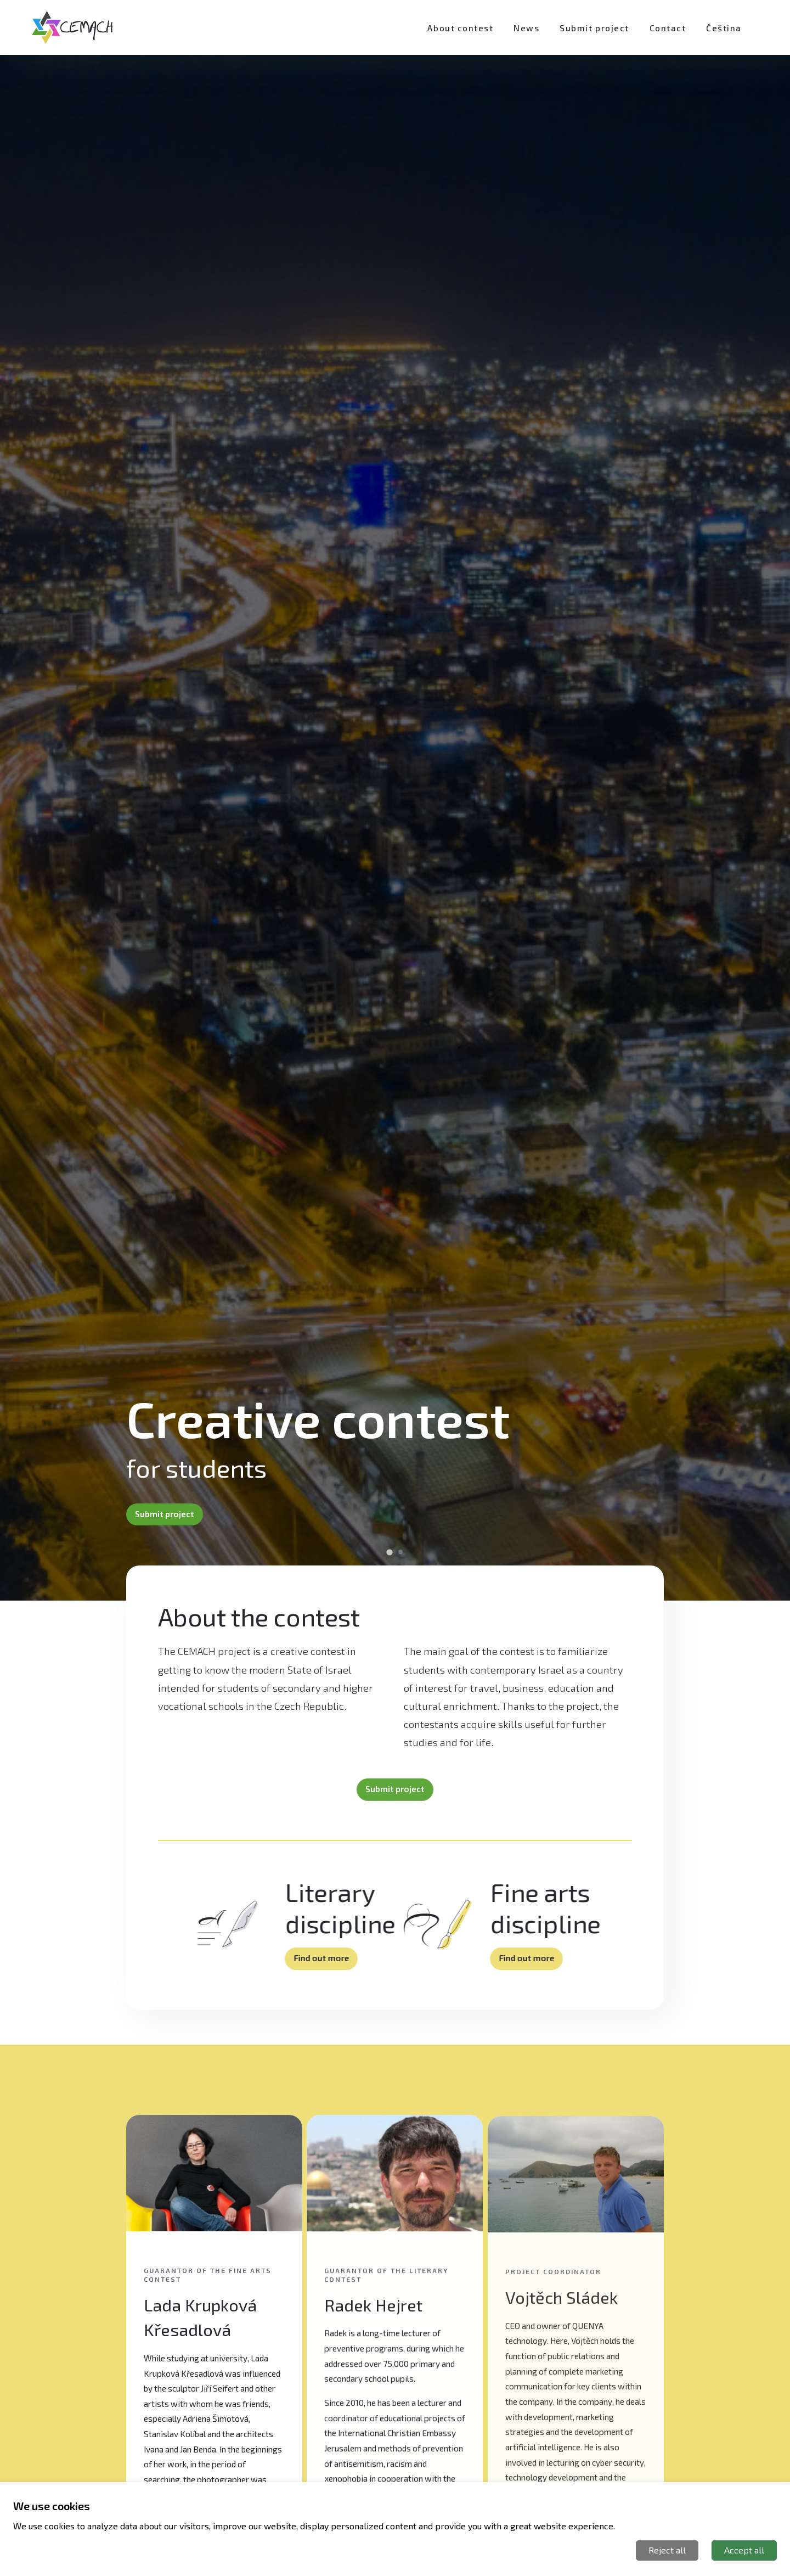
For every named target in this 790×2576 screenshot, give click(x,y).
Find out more (324, 1958)
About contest (460, 28)
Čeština (724, 28)
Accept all (744, 2550)
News (526, 28)
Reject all (667, 2550)
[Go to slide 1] (389, 1553)
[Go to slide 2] (400, 1552)
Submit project (594, 28)
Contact (668, 28)
